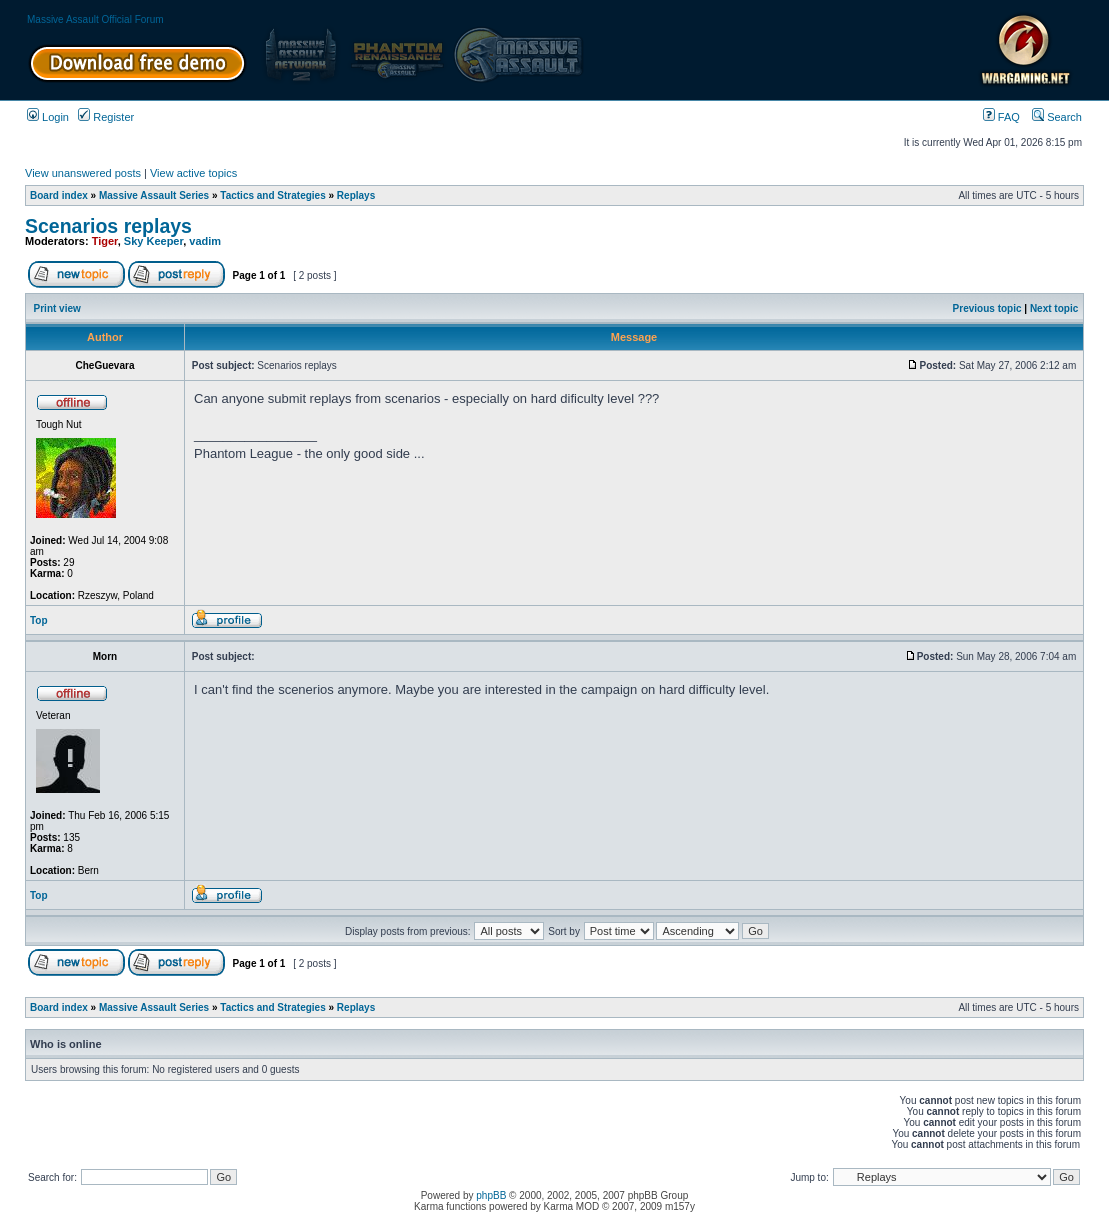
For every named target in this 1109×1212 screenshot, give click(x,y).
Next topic (1054, 308)
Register (106, 117)
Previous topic (987, 308)
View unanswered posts (83, 173)
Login (48, 117)
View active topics (193, 173)
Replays (356, 195)
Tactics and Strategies (272, 195)
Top (39, 620)
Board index (59, 195)
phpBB (491, 1195)
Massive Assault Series (154, 195)
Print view (57, 308)
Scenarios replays (108, 226)
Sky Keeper (153, 241)
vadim (205, 241)
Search (1057, 117)
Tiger (105, 241)
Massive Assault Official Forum (95, 19)
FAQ (1001, 117)
